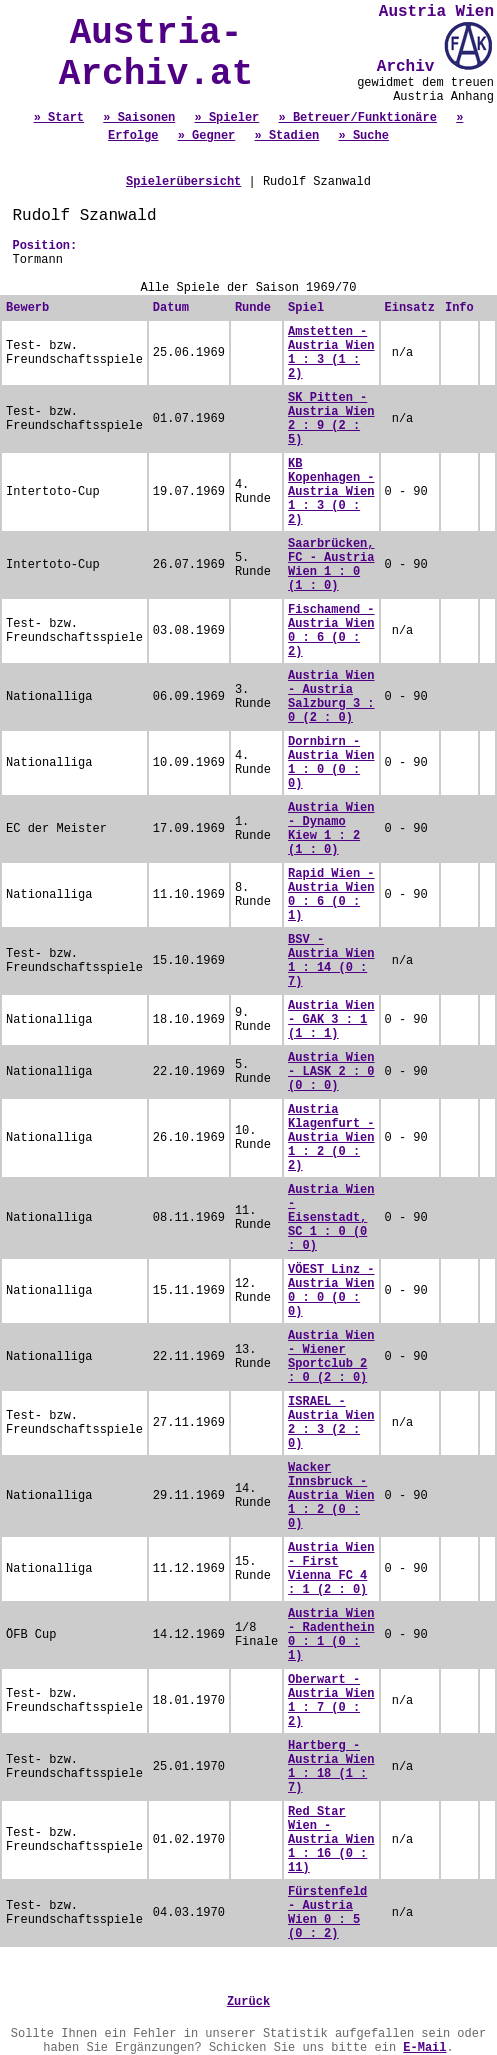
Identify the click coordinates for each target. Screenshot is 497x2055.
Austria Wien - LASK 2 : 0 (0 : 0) (331, 1072)
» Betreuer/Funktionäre (358, 118)
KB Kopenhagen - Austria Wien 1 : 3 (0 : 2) (331, 492)
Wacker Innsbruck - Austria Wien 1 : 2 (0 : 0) (331, 1496)
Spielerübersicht (183, 182)
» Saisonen (139, 118)
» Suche (364, 136)
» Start (59, 118)
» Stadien (287, 136)
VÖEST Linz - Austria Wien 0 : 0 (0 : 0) (331, 1291)
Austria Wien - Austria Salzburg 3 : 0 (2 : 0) (331, 697)
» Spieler (226, 118)
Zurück (248, 2002)
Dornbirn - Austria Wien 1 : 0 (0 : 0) (331, 763)
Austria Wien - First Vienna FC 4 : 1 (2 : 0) (331, 1569)
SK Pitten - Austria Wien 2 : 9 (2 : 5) (331, 419)
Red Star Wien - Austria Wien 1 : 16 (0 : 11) (331, 1840)
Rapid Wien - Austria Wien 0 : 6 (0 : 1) (331, 895)
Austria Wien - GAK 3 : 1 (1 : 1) (331, 1020)
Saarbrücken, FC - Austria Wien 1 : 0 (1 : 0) (331, 565)
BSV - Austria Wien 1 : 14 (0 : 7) (331, 961)
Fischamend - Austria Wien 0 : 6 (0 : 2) (331, 631)
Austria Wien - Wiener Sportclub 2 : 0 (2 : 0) (331, 1357)
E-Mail (424, 2048)
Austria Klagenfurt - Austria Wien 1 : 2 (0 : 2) (331, 1138)
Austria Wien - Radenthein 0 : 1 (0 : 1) (331, 1635)
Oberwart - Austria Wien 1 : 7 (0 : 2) (331, 1701)
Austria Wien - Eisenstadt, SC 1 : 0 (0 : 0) (331, 1218)
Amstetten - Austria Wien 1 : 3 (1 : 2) (331, 353)
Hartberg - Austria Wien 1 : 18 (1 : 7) (331, 1767)
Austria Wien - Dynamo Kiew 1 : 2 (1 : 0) (331, 829)
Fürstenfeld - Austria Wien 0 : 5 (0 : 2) (327, 1913)
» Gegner (207, 136)
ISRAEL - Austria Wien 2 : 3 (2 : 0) (331, 1423)
